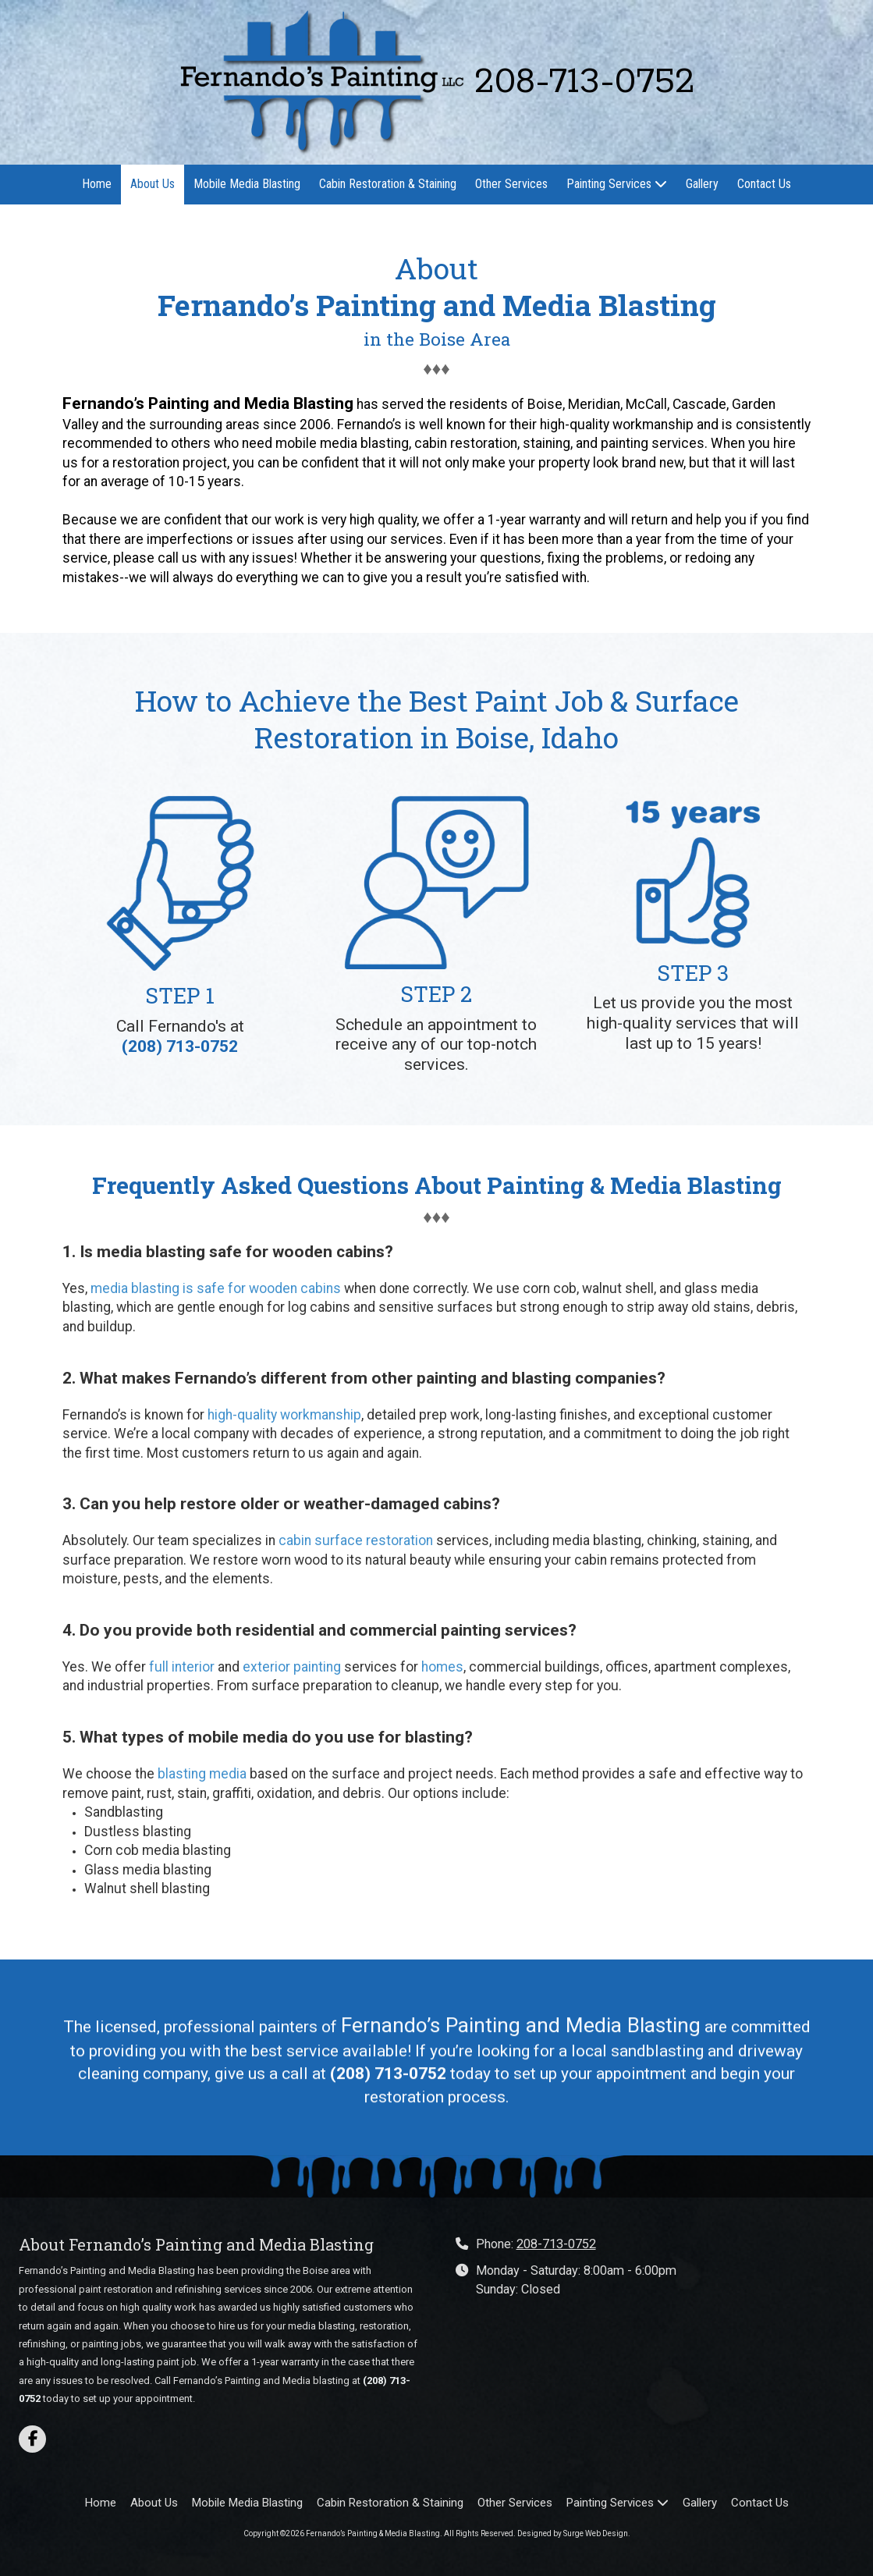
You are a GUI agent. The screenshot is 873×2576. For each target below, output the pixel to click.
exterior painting (292, 1667)
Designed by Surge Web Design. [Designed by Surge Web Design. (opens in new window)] (573, 2533)
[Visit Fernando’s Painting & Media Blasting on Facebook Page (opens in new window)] (32, 2439)
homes (442, 1667)
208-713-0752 (556, 2244)
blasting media (202, 1774)
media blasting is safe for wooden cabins (215, 1288)
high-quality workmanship (284, 1415)
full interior (182, 1667)
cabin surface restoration (356, 1540)
